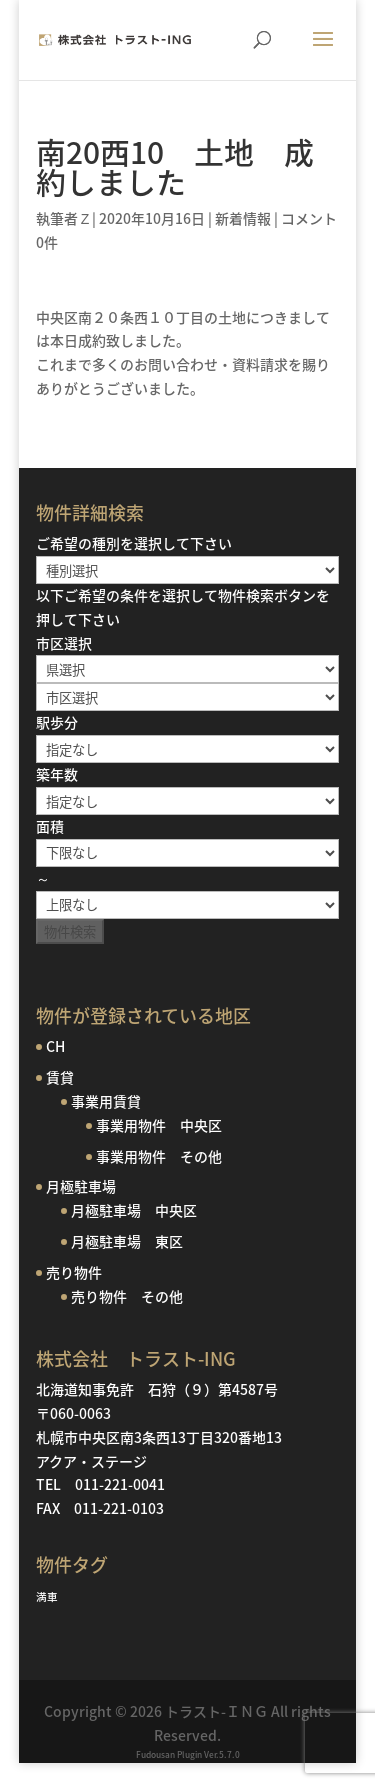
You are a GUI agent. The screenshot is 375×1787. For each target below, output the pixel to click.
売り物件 (74, 1272)
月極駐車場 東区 (127, 1241)
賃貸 (60, 1077)
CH (55, 1046)
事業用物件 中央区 (159, 1125)
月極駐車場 (81, 1186)
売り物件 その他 (127, 1296)
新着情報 (243, 218)
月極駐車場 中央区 (134, 1210)
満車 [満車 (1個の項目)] (47, 1596)
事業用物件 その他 (159, 1156)
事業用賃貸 (106, 1101)
